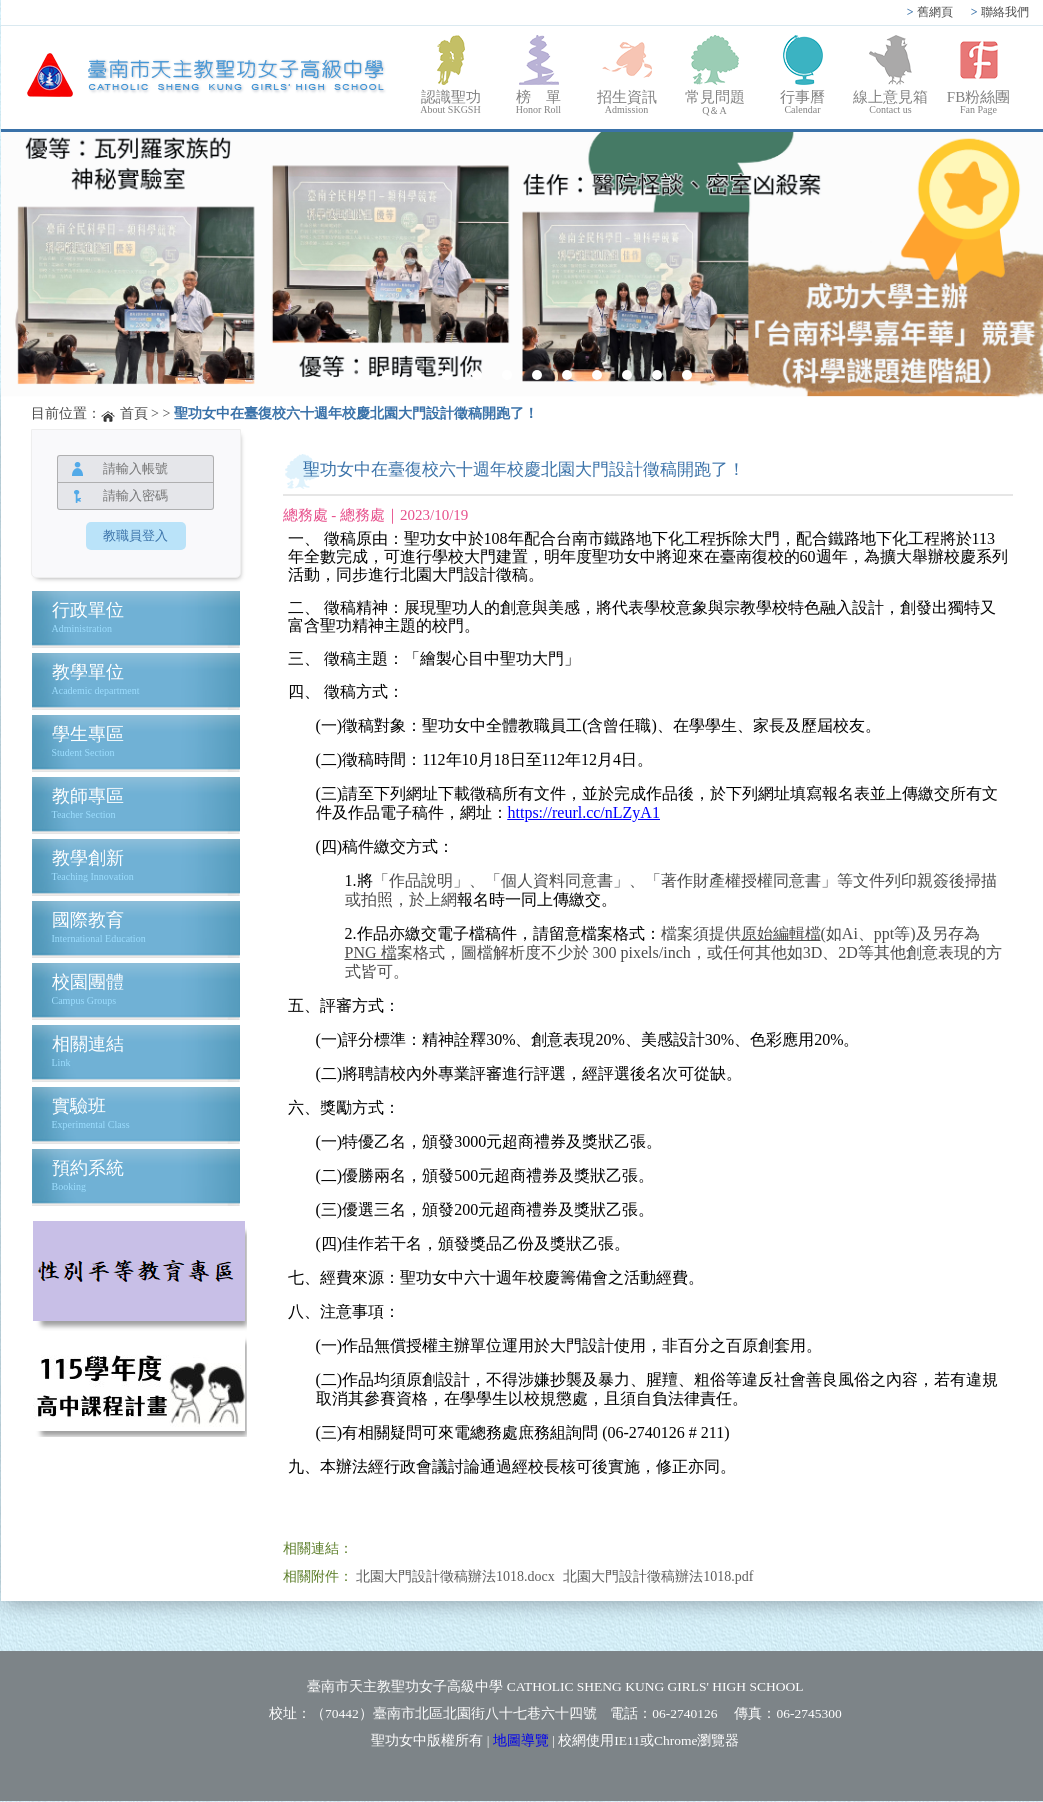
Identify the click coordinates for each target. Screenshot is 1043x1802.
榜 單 (539, 102)
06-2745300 (808, 1713)
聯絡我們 (1000, 12)
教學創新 (88, 858)
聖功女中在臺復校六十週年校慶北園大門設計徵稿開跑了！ (356, 413)
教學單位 (88, 672)
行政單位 (88, 610)
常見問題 (715, 103)
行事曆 (803, 102)
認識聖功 (451, 102)
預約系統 (88, 1168)
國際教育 (88, 920)
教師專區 (88, 796)
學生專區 (88, 734)
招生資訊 (627, 102)
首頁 (134, 413)
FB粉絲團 (979, 102)
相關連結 (88, 1044)
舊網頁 (930, 12)
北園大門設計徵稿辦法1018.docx (455, 1576)
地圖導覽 (521, 1740)
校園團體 (88, 982)
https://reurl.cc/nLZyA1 (584, 812)
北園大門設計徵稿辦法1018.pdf (658, 1576)
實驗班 (79, 1106)
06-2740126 (684, 1713)
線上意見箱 (891, 102)
